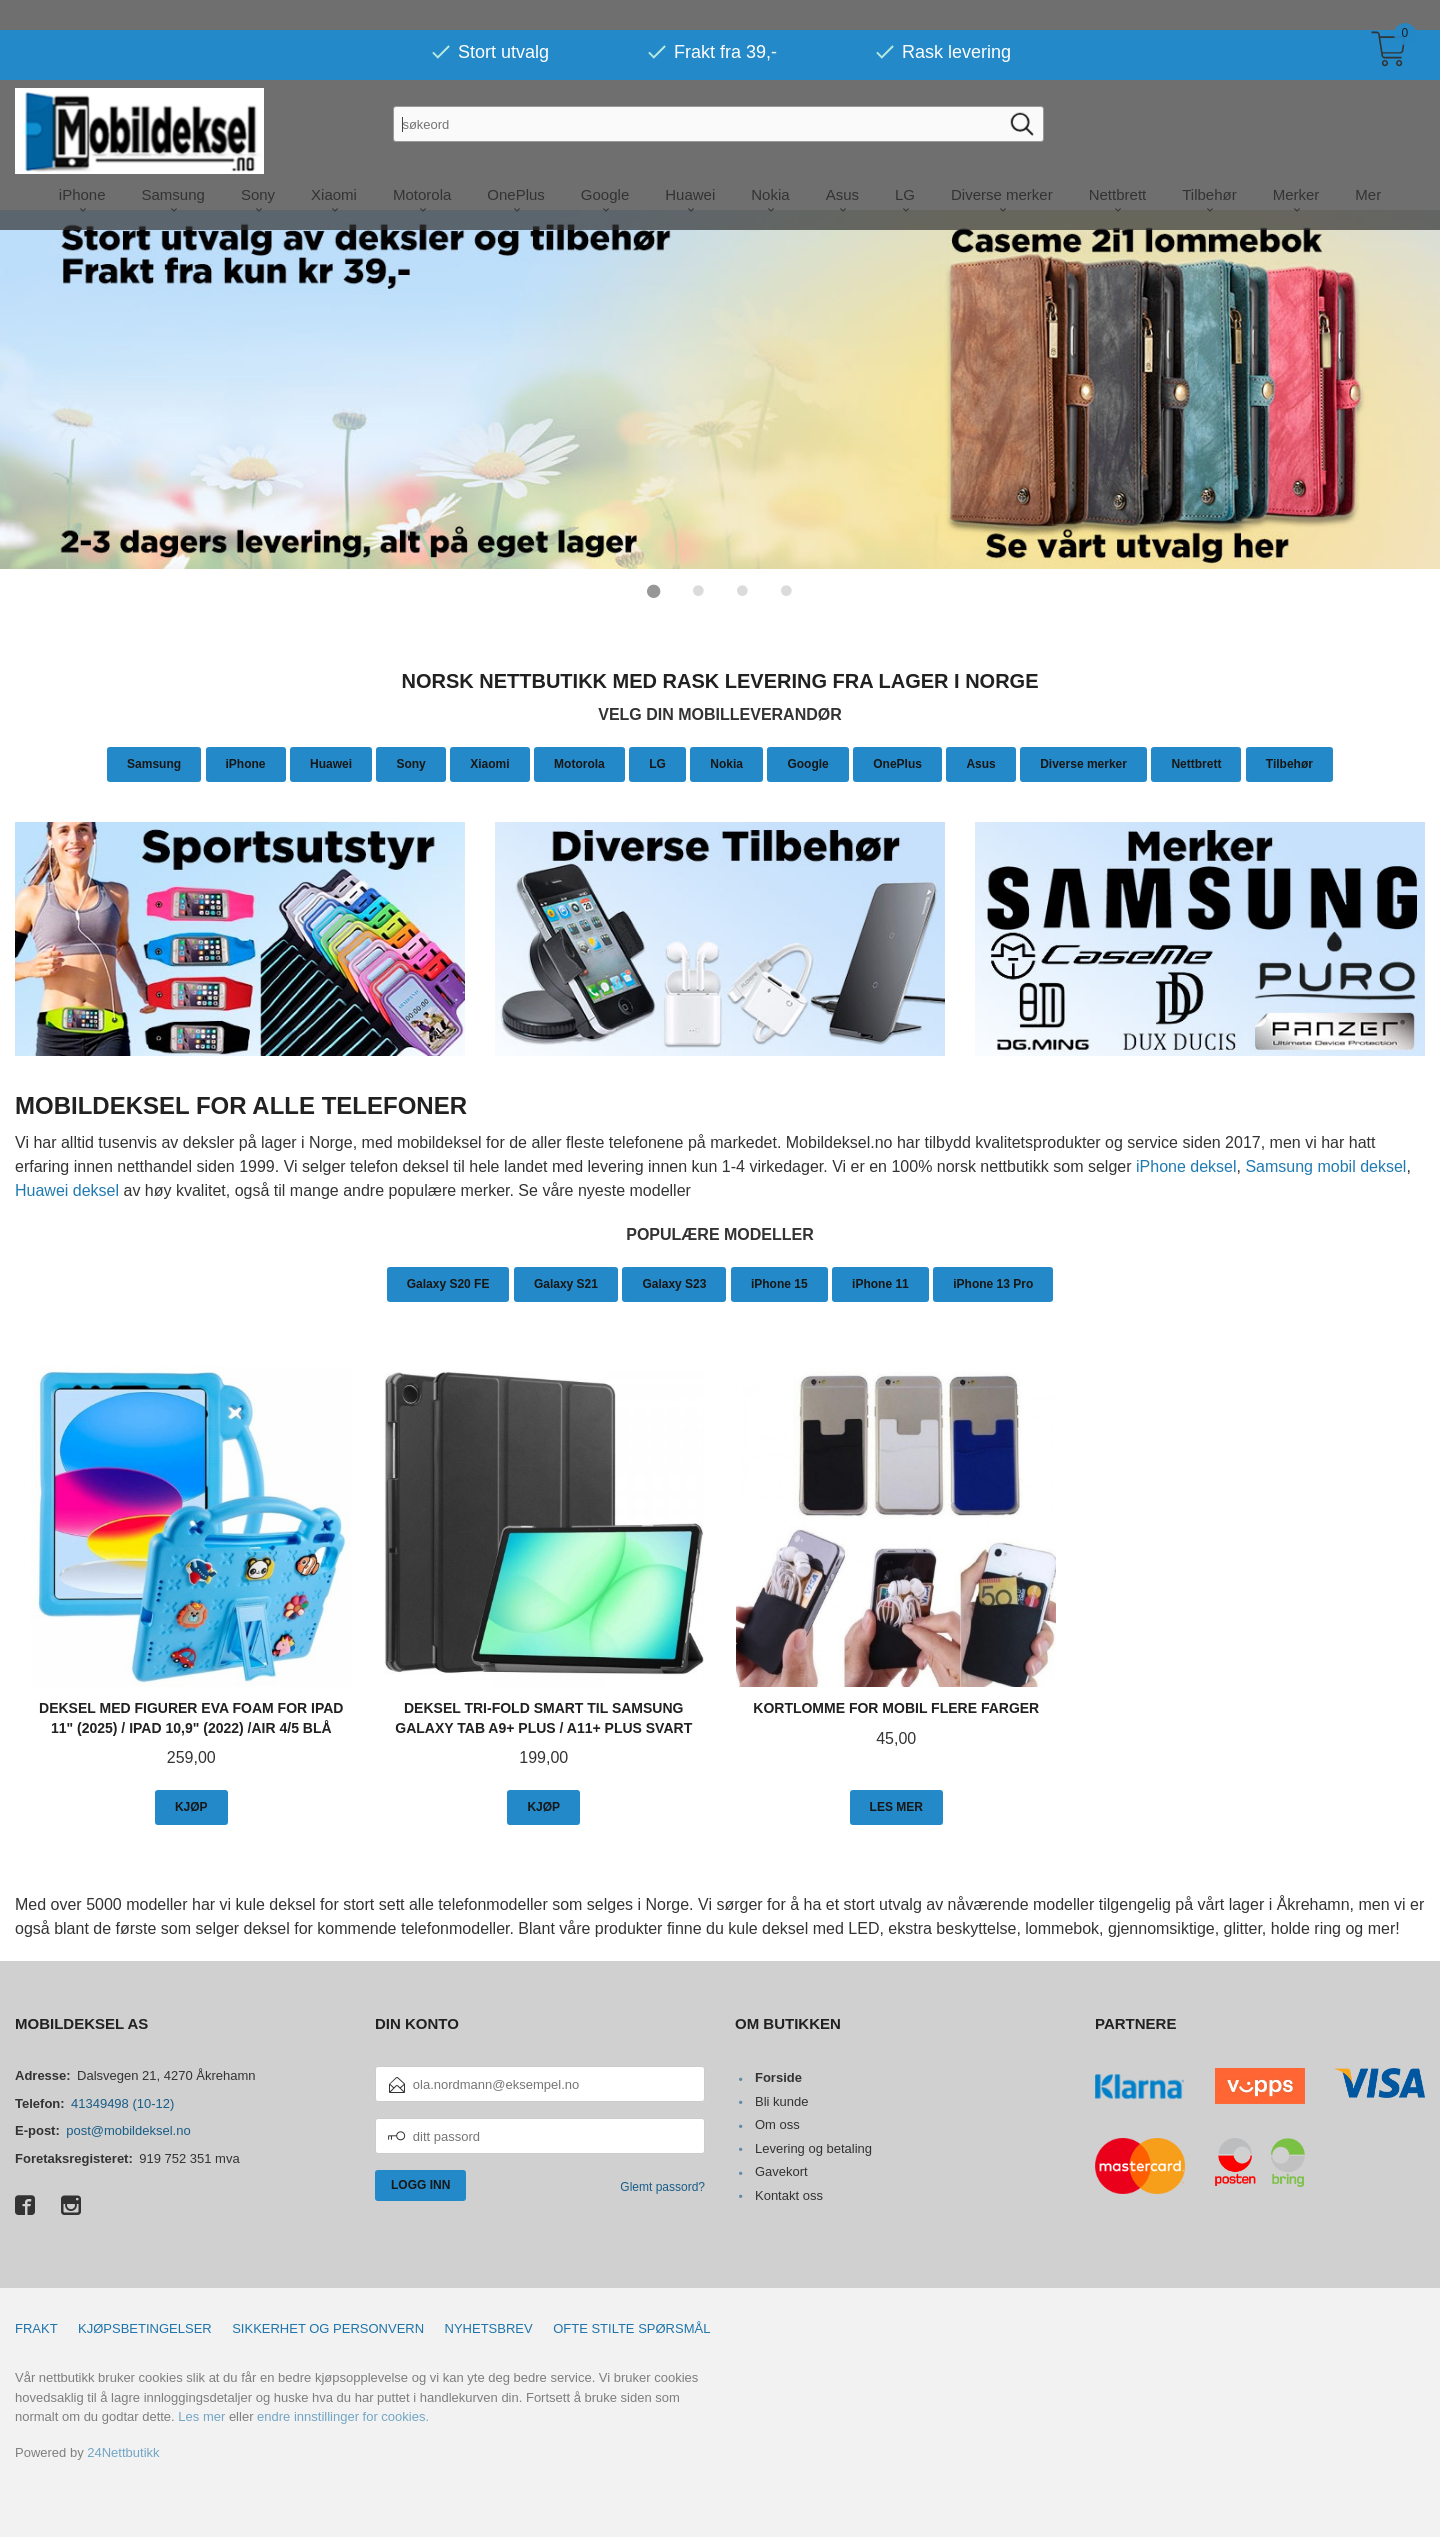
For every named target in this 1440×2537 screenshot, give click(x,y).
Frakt (36, 2327)
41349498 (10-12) (122, 2102)
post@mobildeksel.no (128, 2129)
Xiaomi (489, 763)
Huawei (331, 763)
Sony (410, 763)
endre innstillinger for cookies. (343, 2415)
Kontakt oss (789, 2194)
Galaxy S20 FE (448, 1283)
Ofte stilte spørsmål (631, 2327)
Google (807, 763)
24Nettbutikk (123, 2451)
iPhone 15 (779, 1283)
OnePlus (897, 763)
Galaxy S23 (674, 1283)
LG (657, 763)
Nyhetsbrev (489, 2327)
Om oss (777, 2123)
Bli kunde (781, 2100)
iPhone (246, 763)
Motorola (579, 763)
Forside (778, 2076)
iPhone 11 (880, 1283)
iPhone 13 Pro (993, 1283)
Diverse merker (1083, 763)
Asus (980, 763)
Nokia (726, 763)
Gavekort (781, 2170)
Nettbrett (1196, 763)
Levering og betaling (813, 2147)
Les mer (201, 2415)
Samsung (154, 763)
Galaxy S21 (566, 1283)
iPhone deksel (1186, 1165)
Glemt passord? (662, 2186)
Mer (1368, 164)
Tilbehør (1289, 763)
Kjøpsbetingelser (145, 2327)
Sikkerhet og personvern (328, 2327)
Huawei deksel (67, 1189)
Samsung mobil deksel (1325, 1165)
